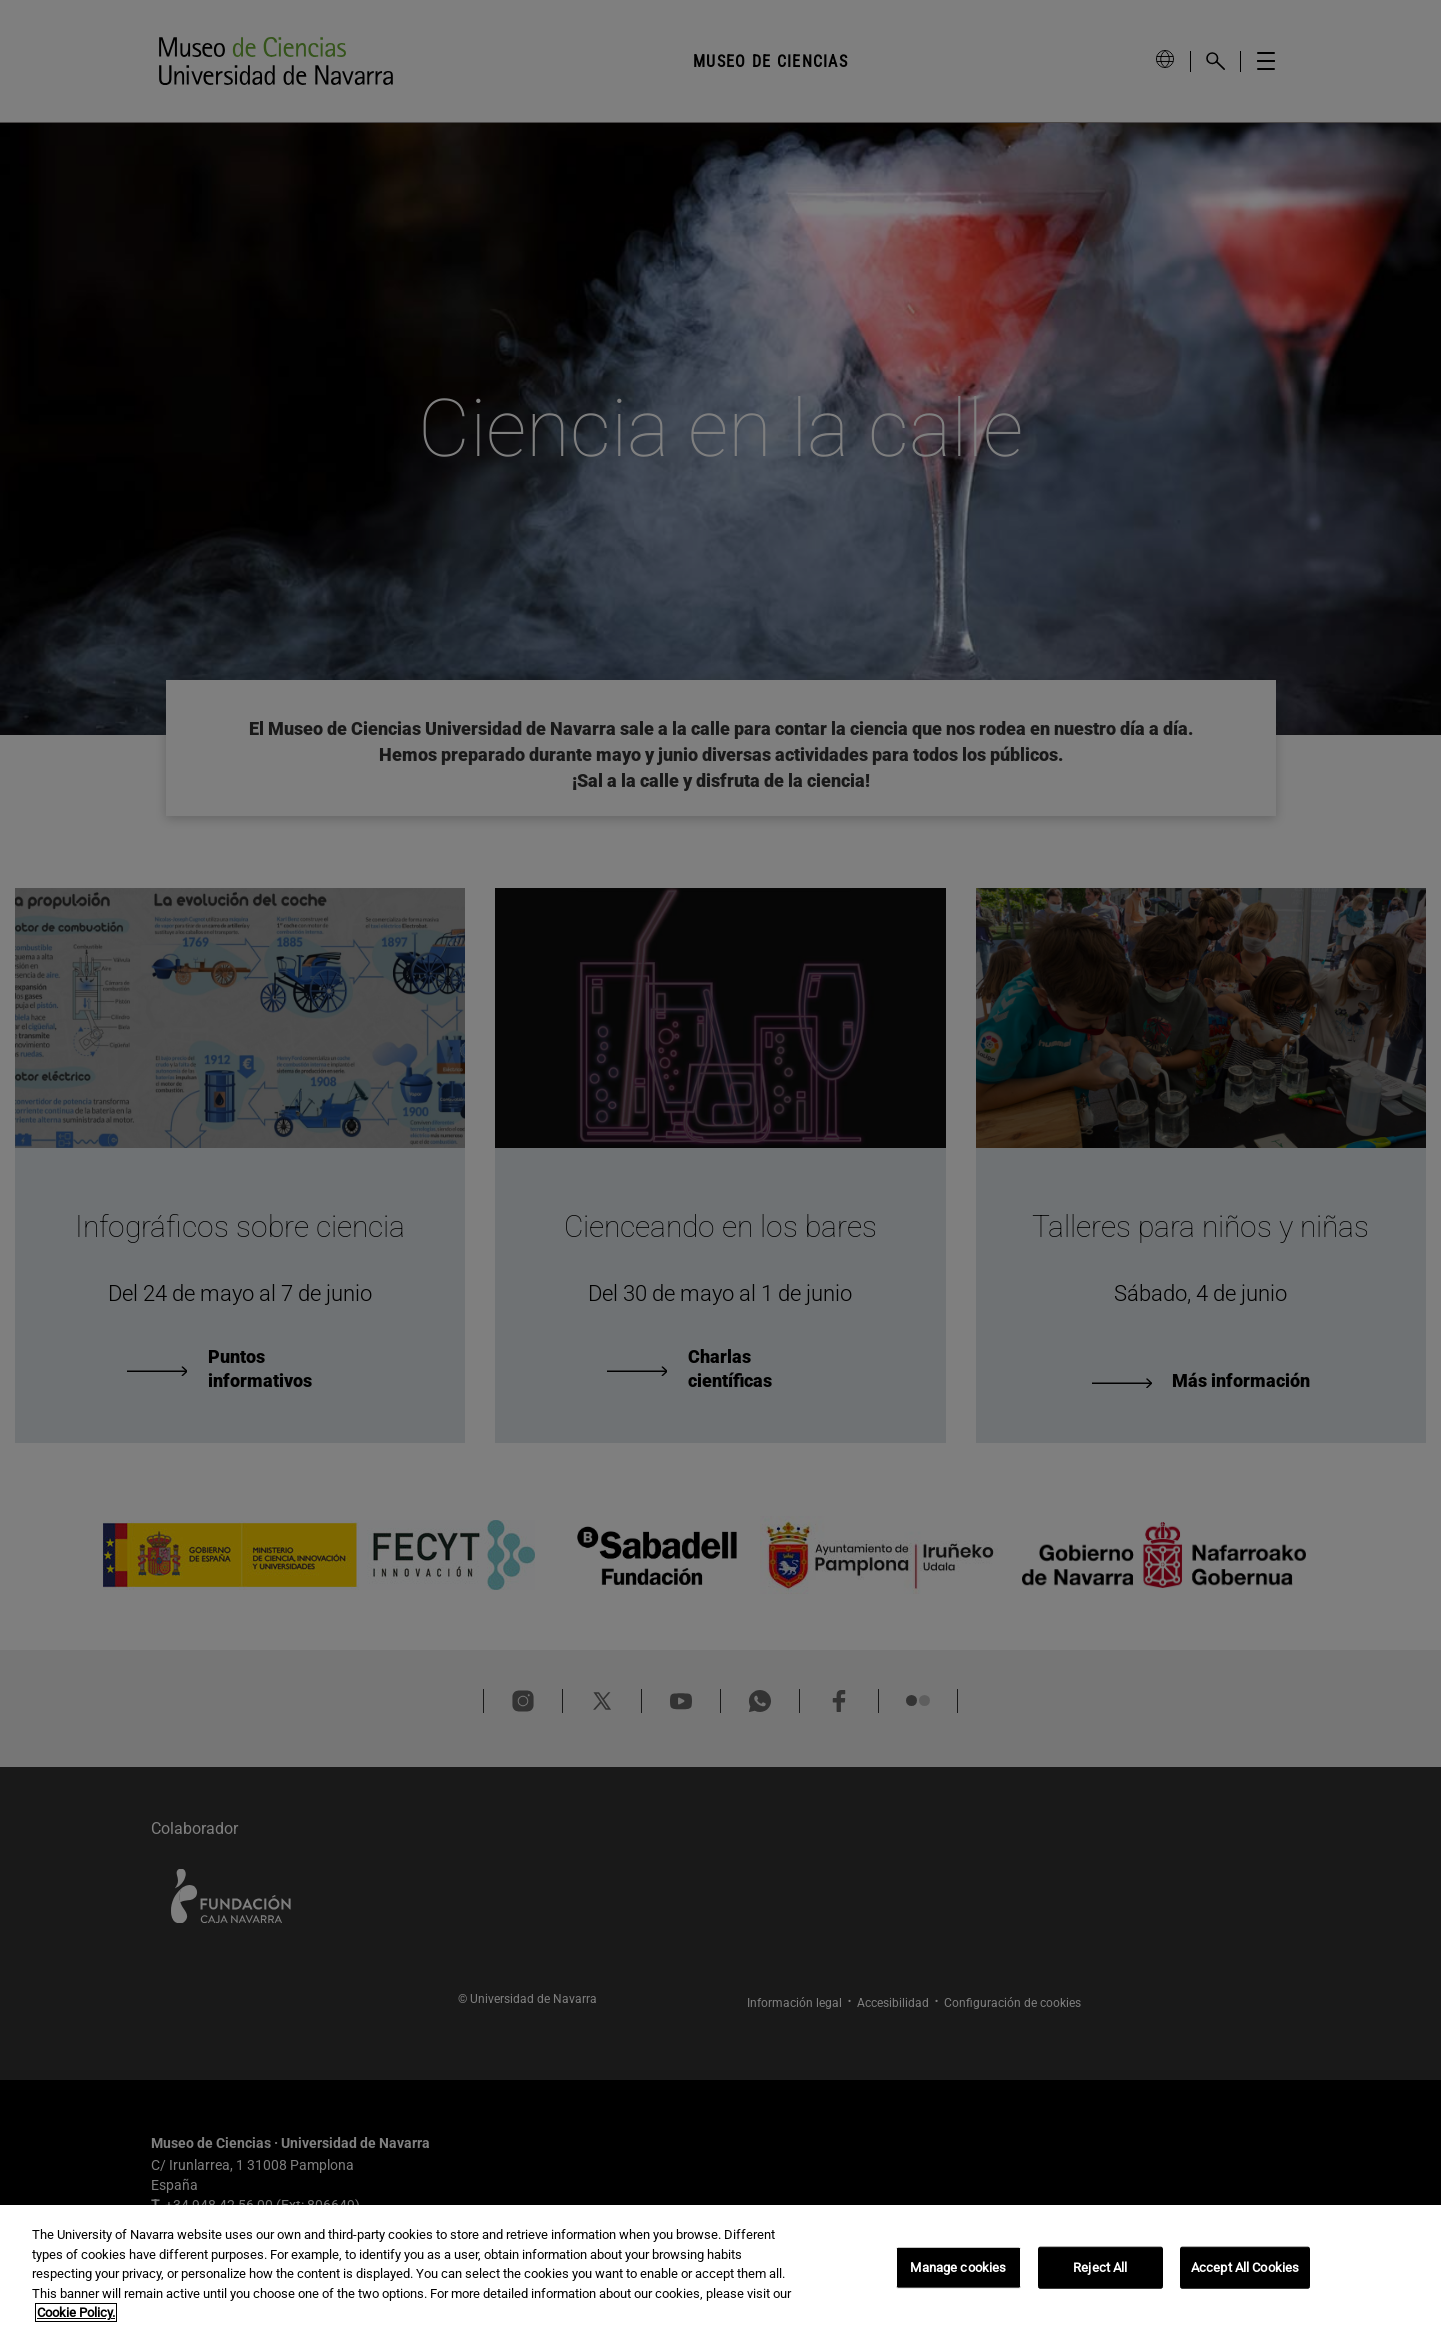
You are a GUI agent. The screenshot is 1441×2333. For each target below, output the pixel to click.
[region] (720, 2269)
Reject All (1100, 2267)
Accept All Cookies (1245, 2267)
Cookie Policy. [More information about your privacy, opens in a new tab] (76, 2312)
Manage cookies (958, 2267)
